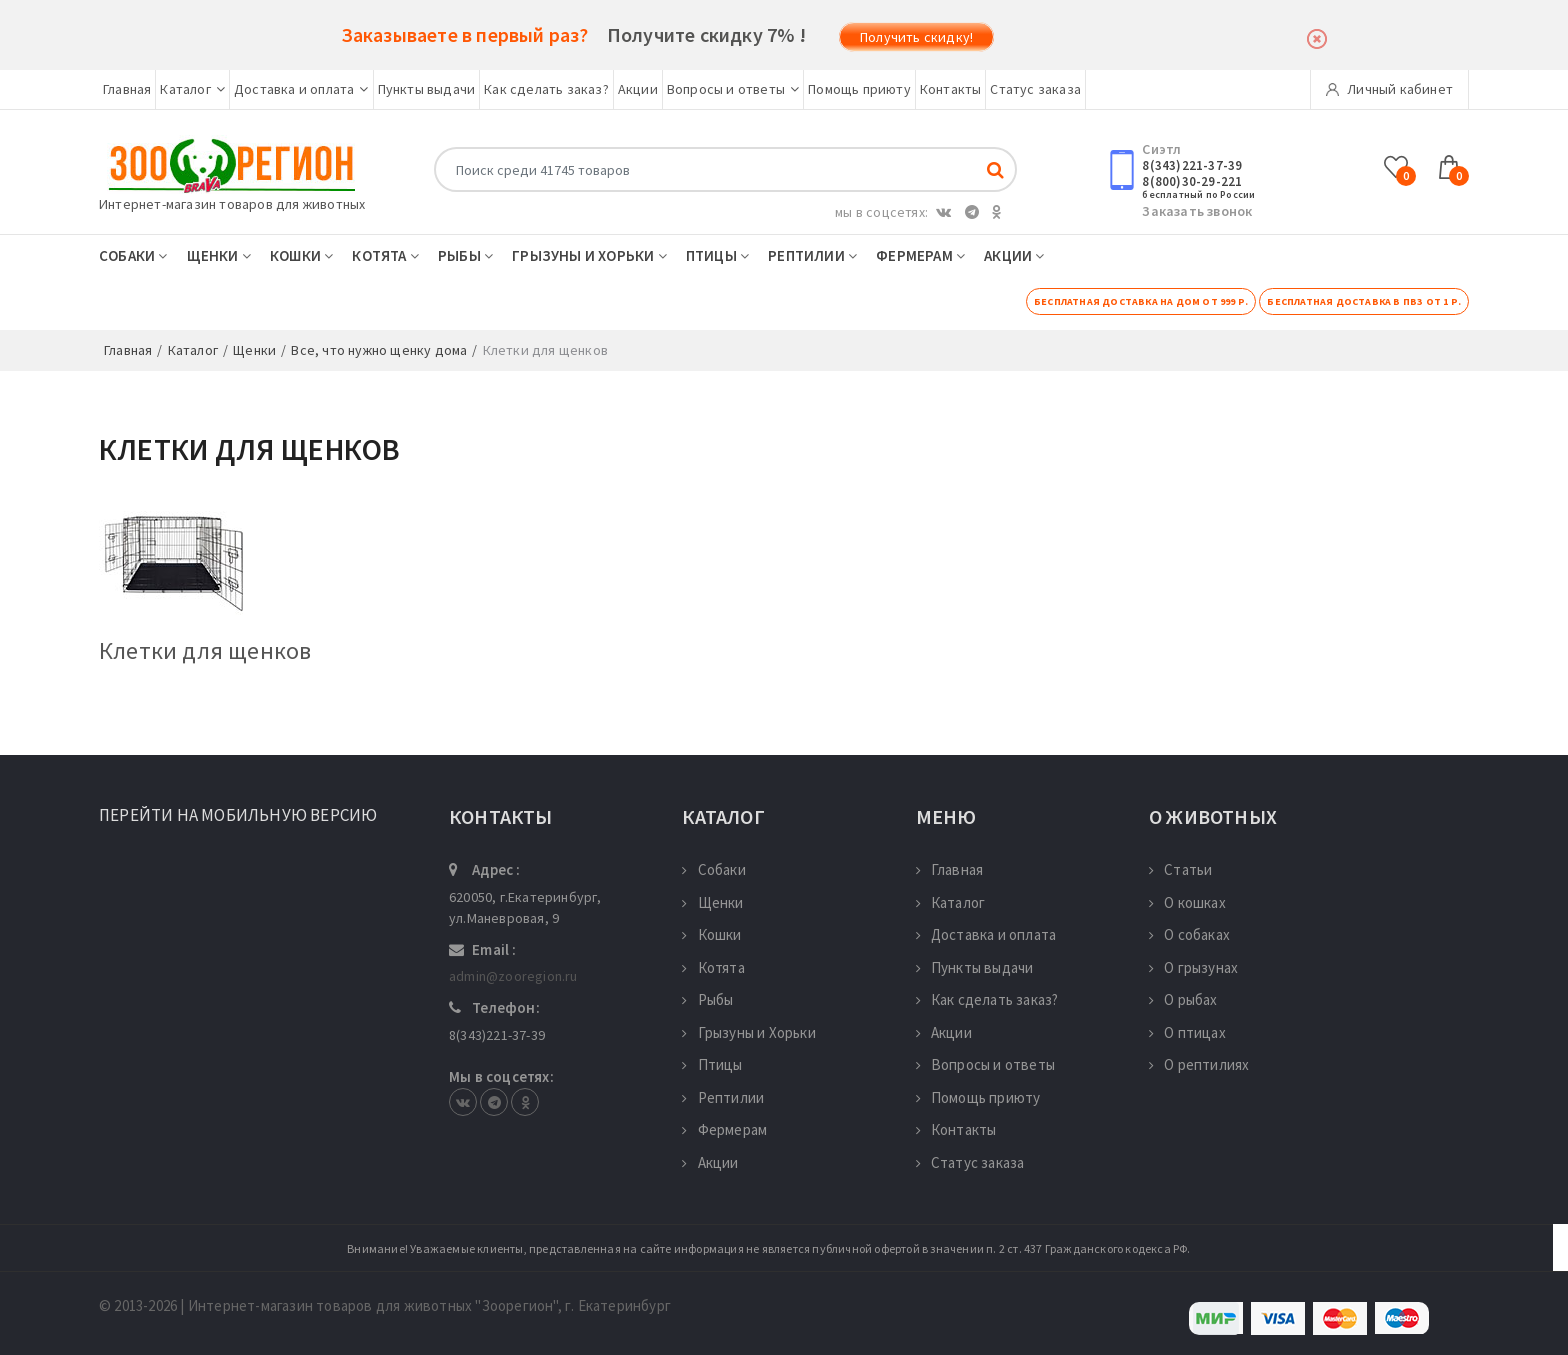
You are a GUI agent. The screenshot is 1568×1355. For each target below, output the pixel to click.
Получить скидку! (916, 37)
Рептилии (812, 255)
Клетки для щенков (205, 650)
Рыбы (465, 255)
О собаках (1189, 934)
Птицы (717, 255)
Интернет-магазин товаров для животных (232, 204)
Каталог (192, 89)
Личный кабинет (1389, 89)
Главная (127, 89)
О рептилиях (1199, 1064)
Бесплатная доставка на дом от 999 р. (1141, 301)
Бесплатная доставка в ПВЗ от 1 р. (1364, 301)
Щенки (219, 255)
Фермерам (920, 255)
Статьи (1180, 869)
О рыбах (1183, 999)
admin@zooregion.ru (513, 976)
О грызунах (1193, 967)
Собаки (133, 255)
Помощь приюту (859, 89)
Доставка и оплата (301, 89)
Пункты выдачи (427, 89)
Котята (385, 255)
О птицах (1187, 1032)
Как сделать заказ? (546, 89)
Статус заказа (1035, 89)
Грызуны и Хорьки (589, 255)
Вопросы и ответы (733, 89)
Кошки (301, 255)
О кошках (1187, 902)
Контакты (951, 89)
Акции (638, 89)
